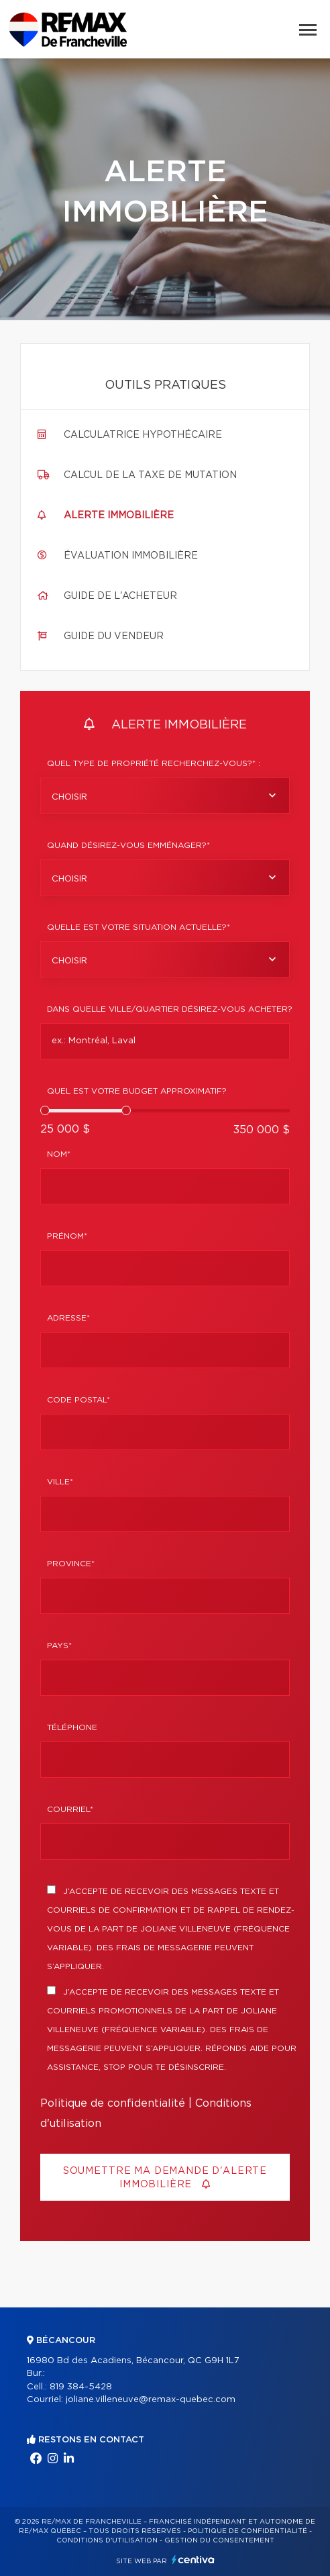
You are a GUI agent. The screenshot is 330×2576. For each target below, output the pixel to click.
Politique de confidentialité (112, 2103)
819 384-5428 (81, 2387)
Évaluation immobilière (131, 556)
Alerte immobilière (119, 515)
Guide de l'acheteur (120, 596)
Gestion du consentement (219, 2540)
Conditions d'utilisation (107, 2540)
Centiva (193, 2559)
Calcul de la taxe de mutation (150, 475)
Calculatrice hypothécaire (143, 435)
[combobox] (165, 795)
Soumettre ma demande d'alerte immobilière (165, 2177)
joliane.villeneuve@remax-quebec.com (150, 2399)
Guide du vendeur (114, 636)
